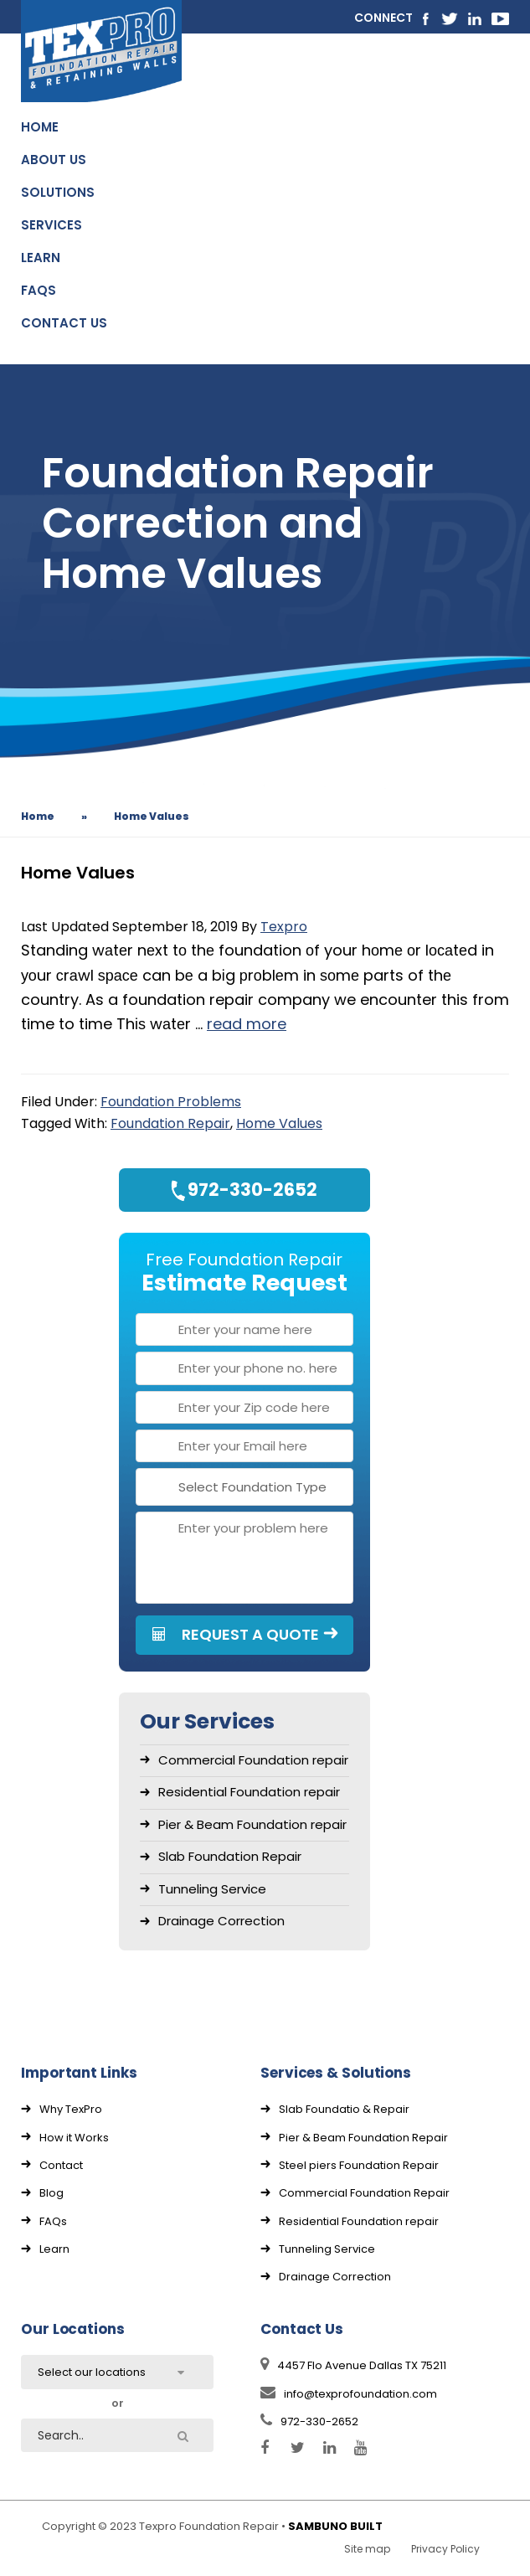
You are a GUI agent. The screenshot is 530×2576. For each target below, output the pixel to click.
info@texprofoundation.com (348, 2394)
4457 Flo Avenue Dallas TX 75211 (353, 2365)
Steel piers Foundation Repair (359, 2165)
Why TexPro (70, 2109)
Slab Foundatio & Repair (344, 2109)
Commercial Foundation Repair (364, 2193)
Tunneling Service (212, 1889)
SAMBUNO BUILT (335, 2526)
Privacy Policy (445, 2549)
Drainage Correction (221, 1920)
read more (246, 1023)
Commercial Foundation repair (253, 1760)
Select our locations (92, 2372)
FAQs (53, 2221)
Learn (54, 2249)
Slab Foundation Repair (229, 1856)
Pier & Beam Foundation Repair (363, 2138)
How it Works (74, 2138)
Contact (61, 2165)
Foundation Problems (170, 1101)
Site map (367, 2549)
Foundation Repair (170, 1123)
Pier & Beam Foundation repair (252, 1824)
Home (37, 816)
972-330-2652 (309, 2421)
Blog (51, 2193)
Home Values (279, 1123)
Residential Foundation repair (249, 1792)
